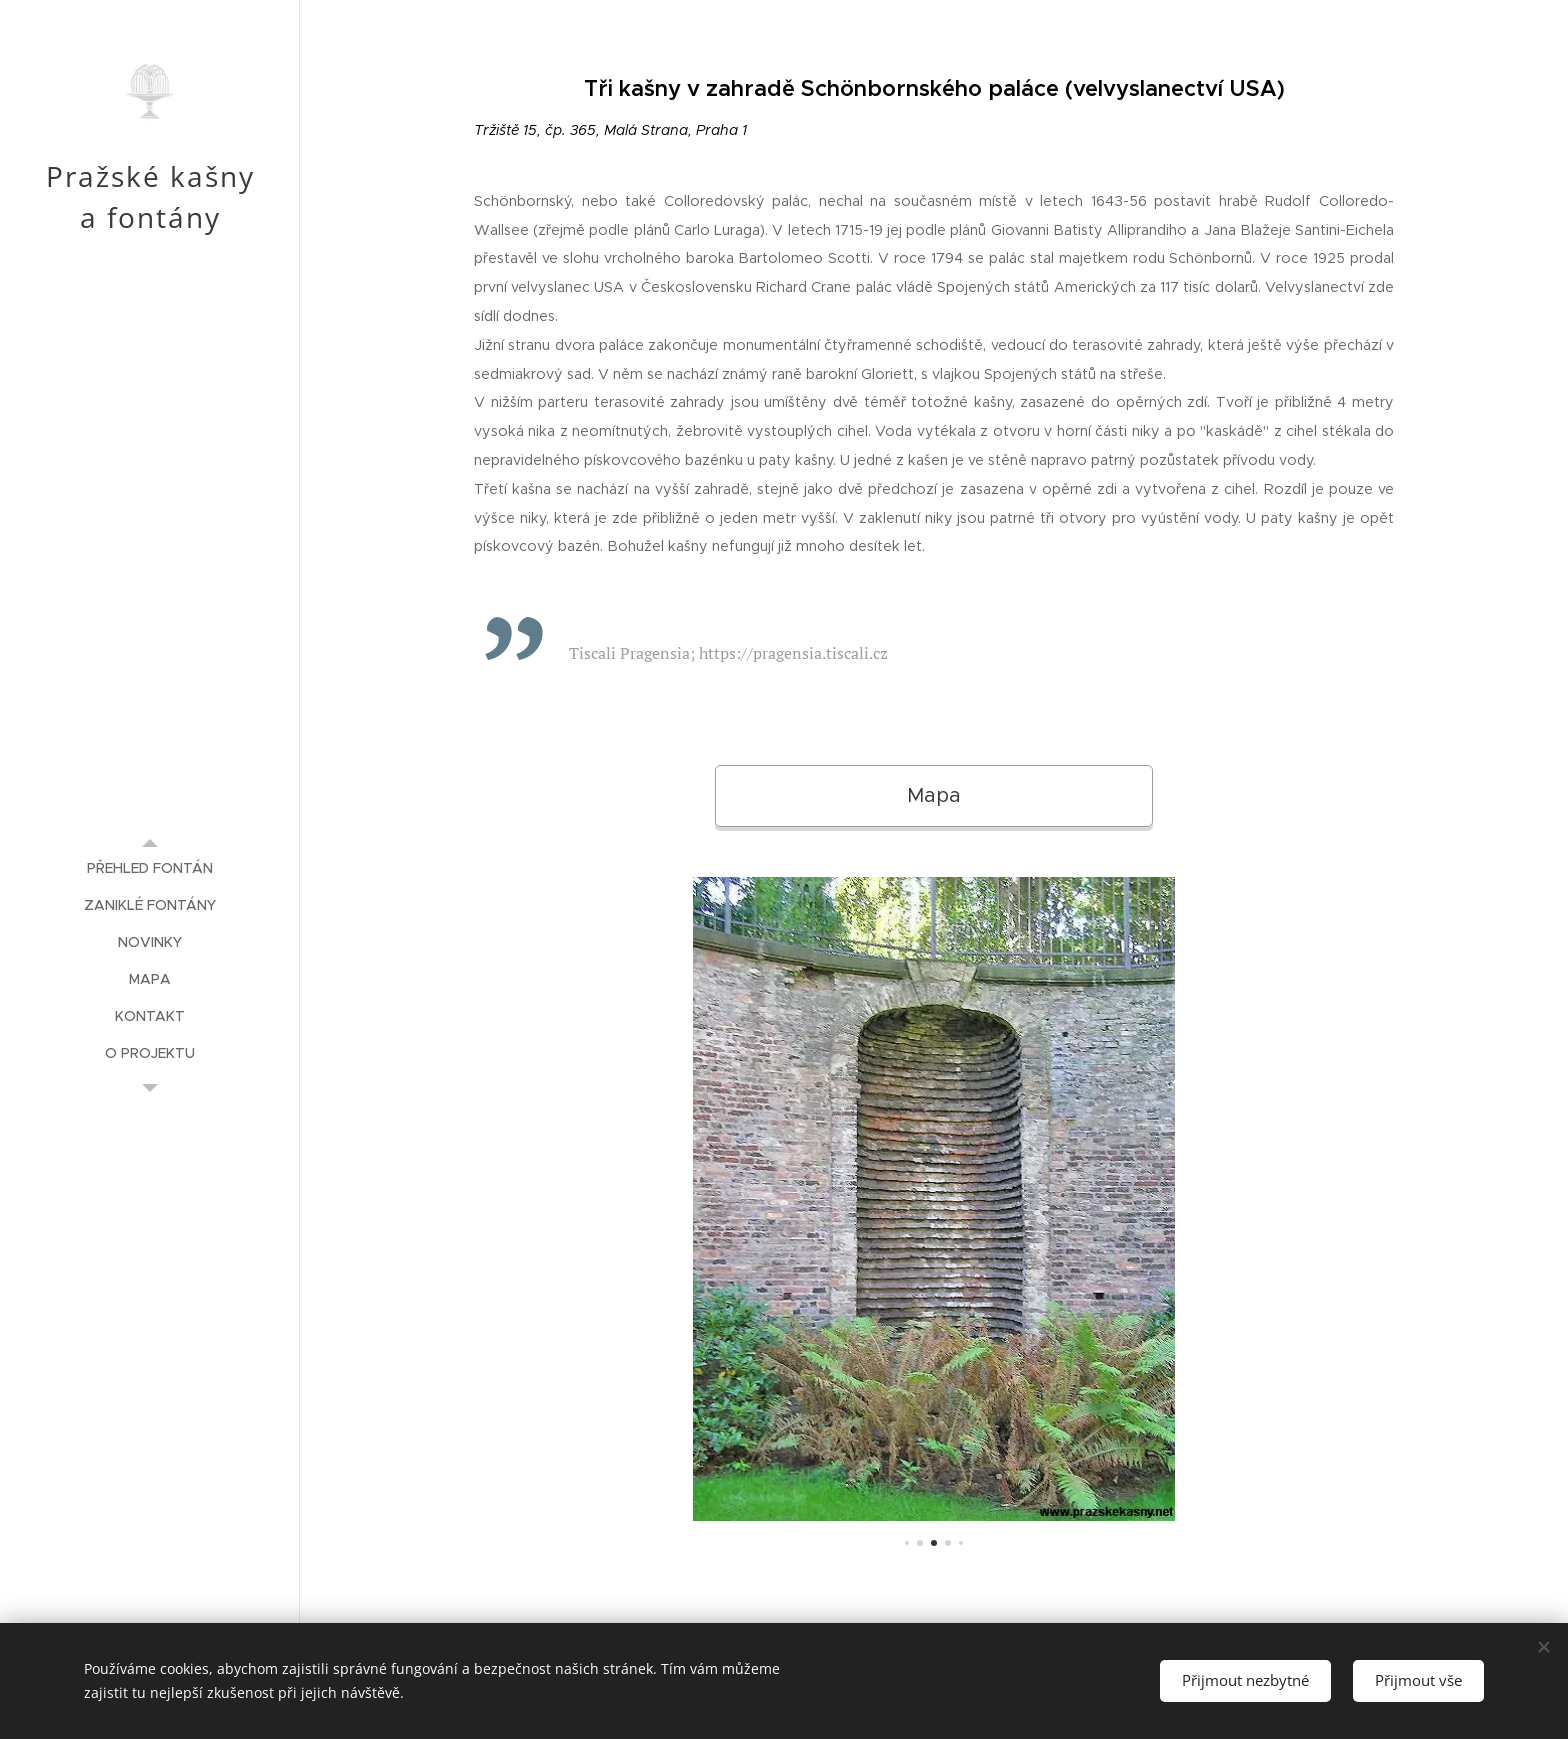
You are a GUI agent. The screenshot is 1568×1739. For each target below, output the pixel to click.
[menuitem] (150, 868)
